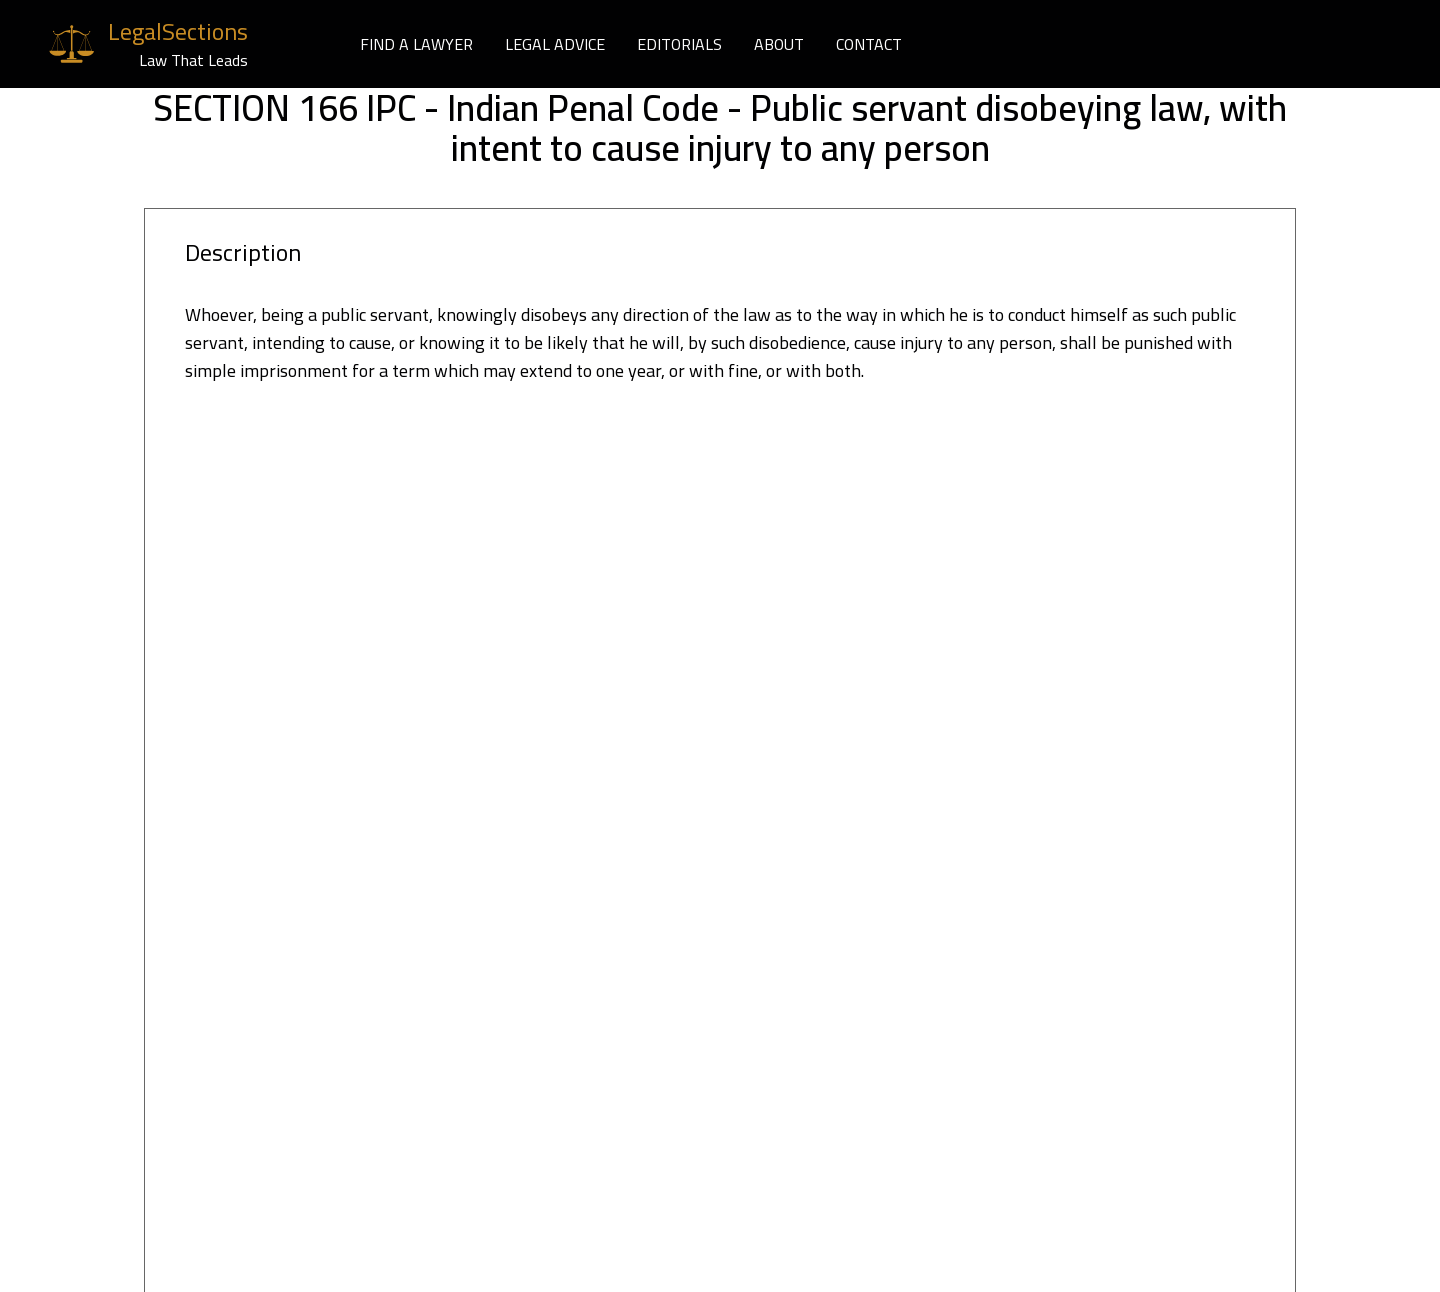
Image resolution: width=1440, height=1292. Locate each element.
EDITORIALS (679, 44)
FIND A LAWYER (416, 44)
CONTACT (869, 44)
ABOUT (779, 44)
